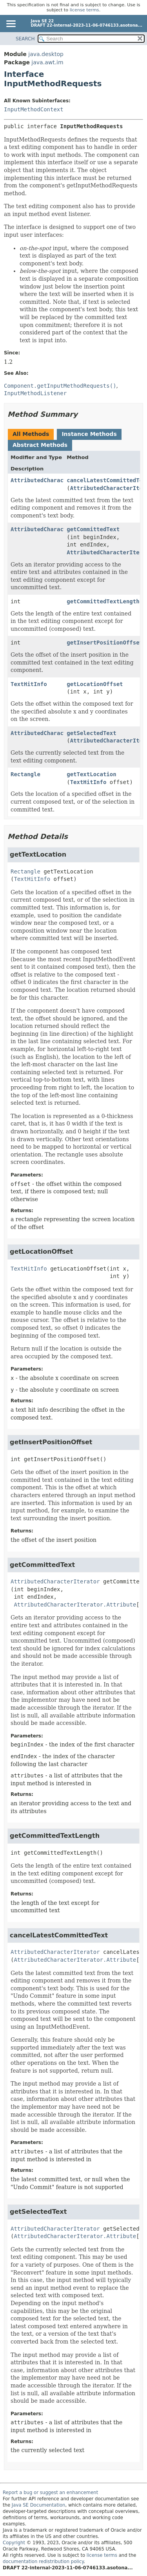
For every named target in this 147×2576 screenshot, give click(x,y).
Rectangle (25, 774)
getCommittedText (93, 529)
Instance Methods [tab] (89, 434)
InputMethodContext (34, 109)
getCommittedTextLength (103, 601)
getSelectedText (91, 733)
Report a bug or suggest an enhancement (50, 2492)
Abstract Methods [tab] (40, 445)
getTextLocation (91, 774)
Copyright (14, 2542)
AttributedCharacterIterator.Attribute (75, 1604)
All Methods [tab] (31, 434)
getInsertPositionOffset (105, 642)
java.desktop (46, 54)
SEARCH (25, 39)
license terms (84, 10)
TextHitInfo (29, 684)
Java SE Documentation (38, 2505)
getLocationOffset (95, 684)
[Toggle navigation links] (10, 24)
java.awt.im (47, 62)
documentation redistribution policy (43, 2561)
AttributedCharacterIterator (55, 480)
